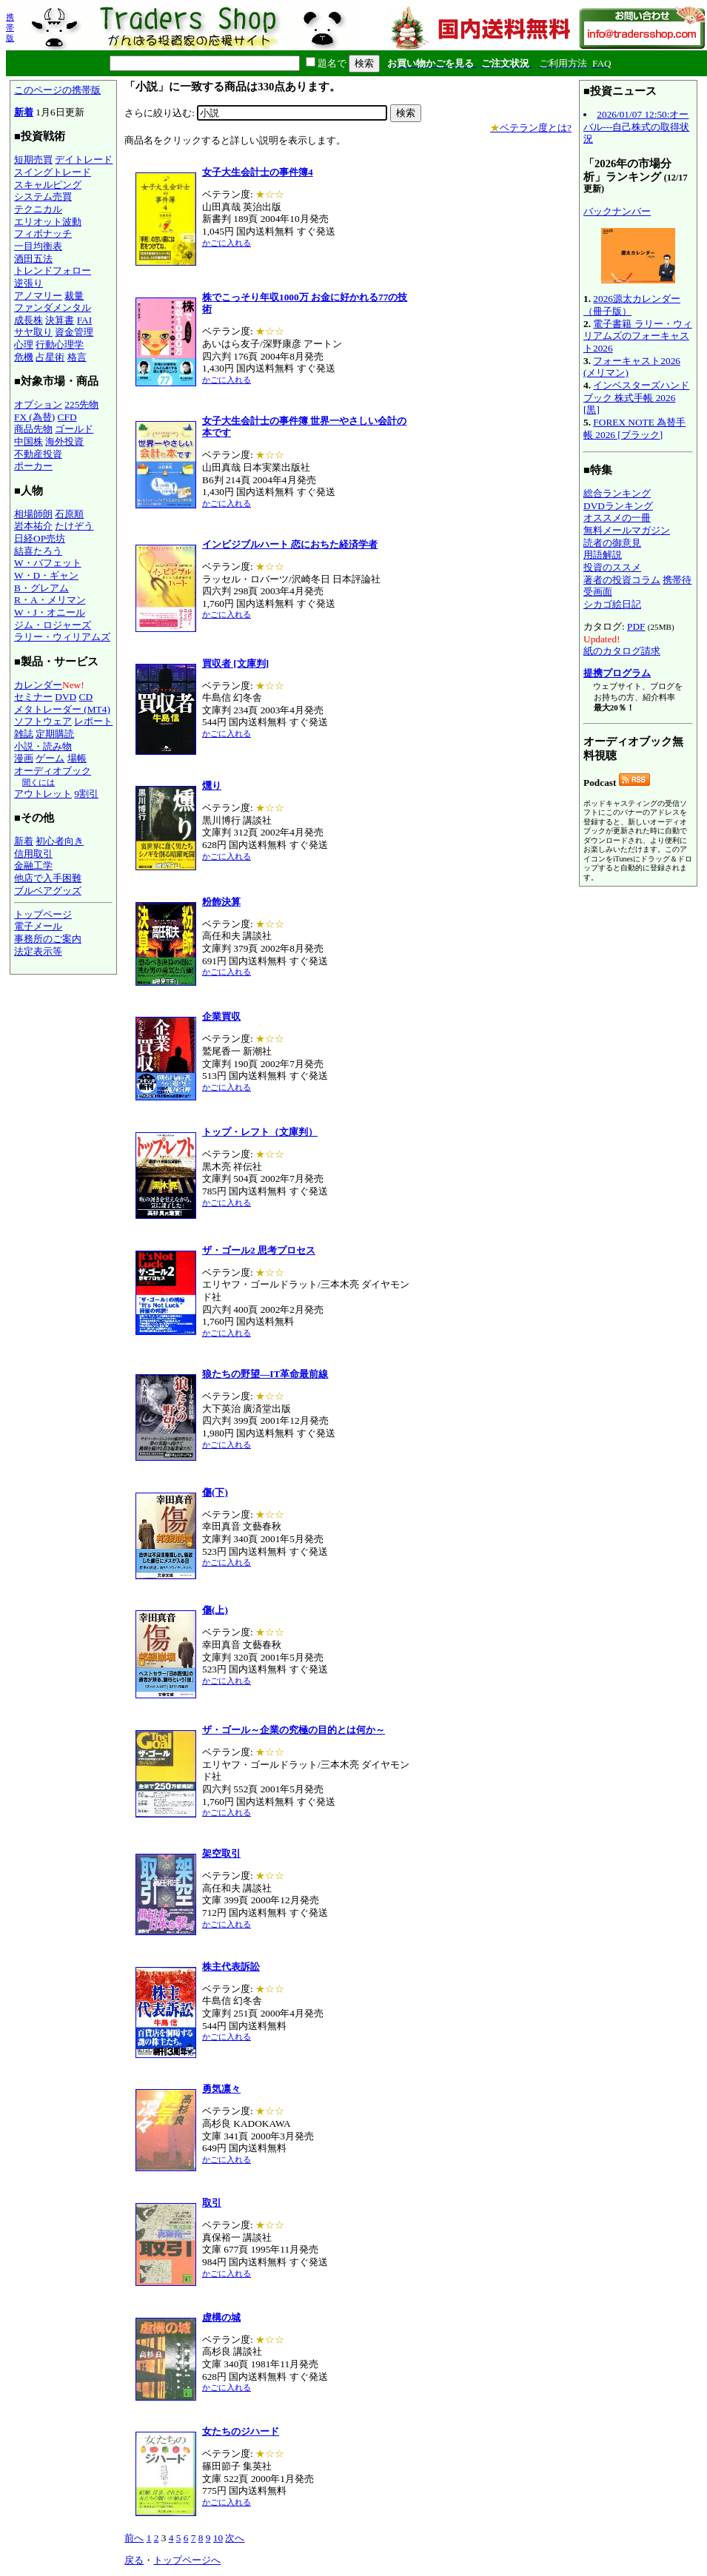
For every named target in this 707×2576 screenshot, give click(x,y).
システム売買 (43, 196)
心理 (23, 344)
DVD (65, 696)
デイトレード (84, 159)
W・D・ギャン (46, 575)
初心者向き (60, 841)
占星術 (50, 357)
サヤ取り (33, 331)
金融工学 (33, 865)
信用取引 (33, 853)
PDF (636, 626)
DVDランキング (618, 505)
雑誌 (23, 733)
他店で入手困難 (47, 878)
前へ (134, 2537)
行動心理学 (60, 344)
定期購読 (55, 733)
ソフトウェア (43, 721)
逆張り (28, 283)
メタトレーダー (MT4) (62, 709)
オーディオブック (52, 770)
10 (218, 2537)
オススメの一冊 (617, 517)
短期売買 (33, 159)
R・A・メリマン (50, 599)
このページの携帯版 (57, 89)
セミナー (33, 696)
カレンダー (38, 684)
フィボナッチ (43, 233)
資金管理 (74, 331)
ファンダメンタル (52, 307)
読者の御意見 (612, 542)
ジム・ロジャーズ (52, 624)
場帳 (77, 758)
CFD (67, 417)
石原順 (69, 513)
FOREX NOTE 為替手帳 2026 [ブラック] (634, 428)
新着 (23, 112)
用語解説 (602, 554)
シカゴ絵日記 (612, 604)
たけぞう (74, 525)
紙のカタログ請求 (621, 650)
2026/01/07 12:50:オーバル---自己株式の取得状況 (636, 126)
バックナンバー (617, 211)
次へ (234, 2537)
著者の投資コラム (621, 579)
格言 (77, 357)
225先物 (81, 404)
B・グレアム (41, 587)
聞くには (38, 782)
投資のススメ (612, 567)
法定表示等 (38, 951)
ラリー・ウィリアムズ (62, 636)
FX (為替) (34, 417)
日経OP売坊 (39, 538)
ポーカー (33, 465)
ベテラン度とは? (531, 127)
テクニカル (38, 209)
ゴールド (74, 428)
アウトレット (43, 793)
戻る (134, 2560)
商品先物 (33, 428)
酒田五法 (33, 258)
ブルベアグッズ (47, 890)
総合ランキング (617, 493)
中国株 (28, 441)
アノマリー (38, 295)
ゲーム (50, 758)
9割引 (86, 793)
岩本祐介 (33, 525)
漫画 (23, 758)
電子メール (38, 926)
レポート (93, 721)
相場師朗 (33, 513)
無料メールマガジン (626, 530)
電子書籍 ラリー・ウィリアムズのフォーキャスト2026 (637, 336)
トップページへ (187, 2560)
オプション (38, 404)
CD (86, 696)
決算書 (59, 320)
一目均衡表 (38, 246)
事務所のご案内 (47, 938)
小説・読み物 (43, 746)
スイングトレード (52, 172)
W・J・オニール (49, 612)
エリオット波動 (47, 221)
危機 (23, 357)
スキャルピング (47, 184)
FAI (85, 320)
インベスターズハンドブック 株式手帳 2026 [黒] (636, 397)
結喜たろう (38, 550)
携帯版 (10, 27)
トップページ (43, 914)
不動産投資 (38, 454)
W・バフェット (47, 562)
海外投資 (64, 441)
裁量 (74, 295)
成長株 (28, 320)
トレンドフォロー (52, 270)
